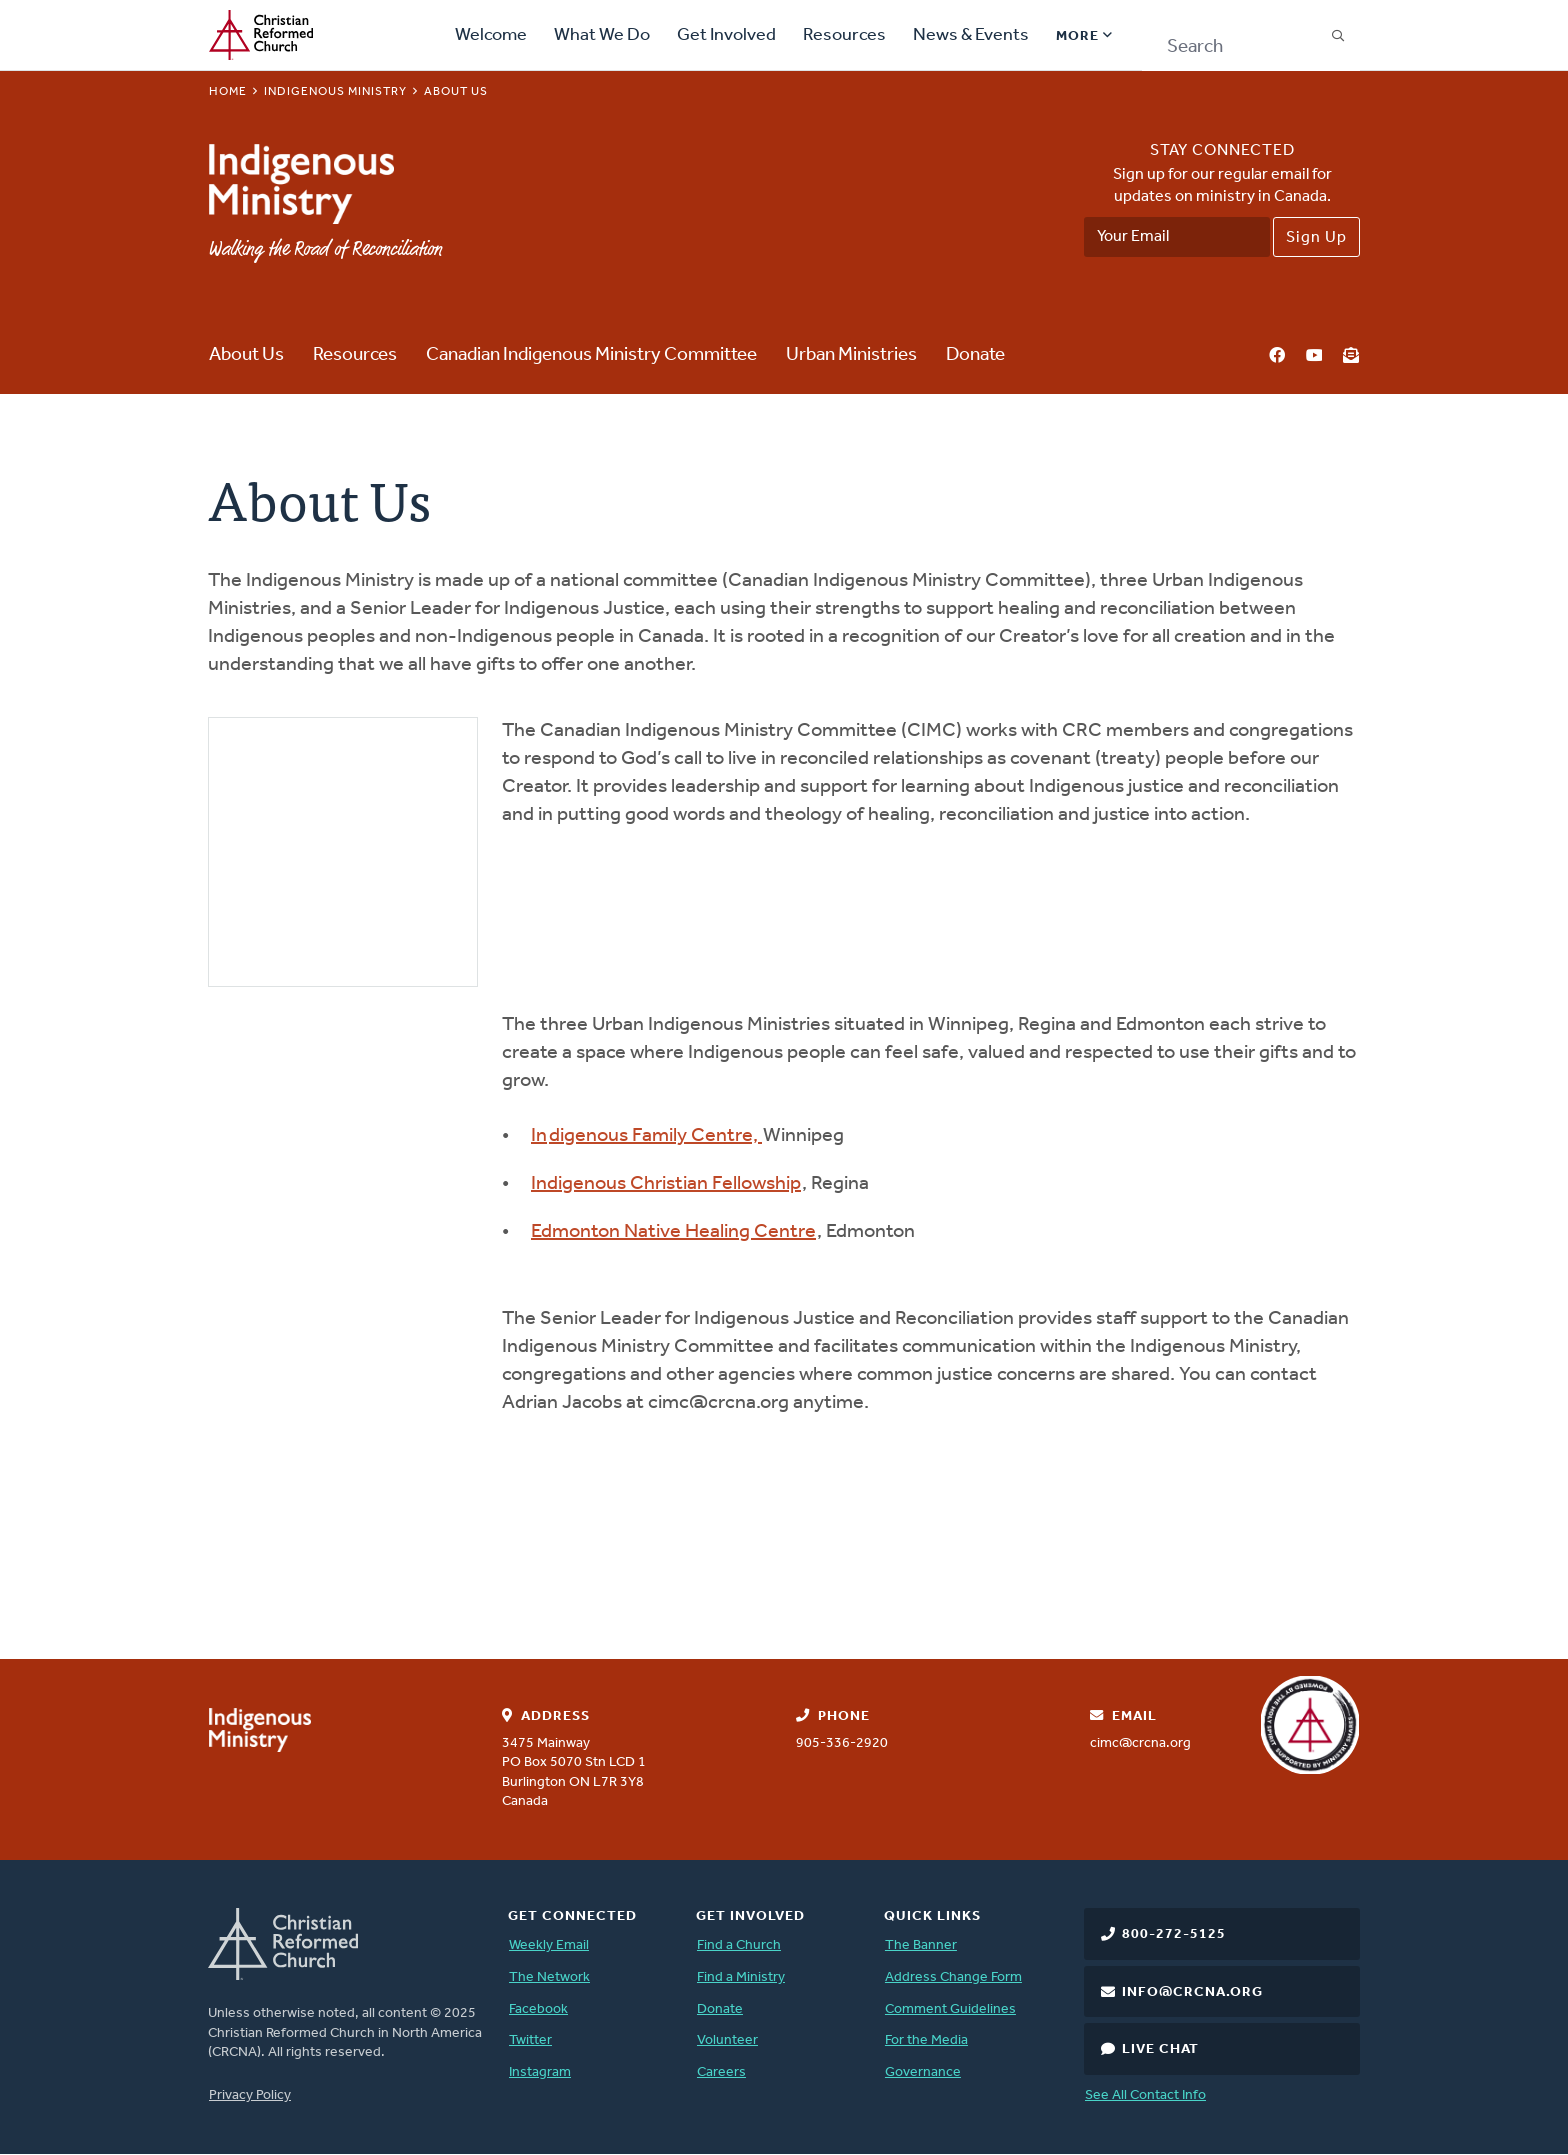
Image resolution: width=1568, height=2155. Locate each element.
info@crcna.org (1192, 1992)
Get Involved (726, 35)
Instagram (540, 2072)
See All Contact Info (1145, 2095)
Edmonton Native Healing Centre (673, 1232)
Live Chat (1160, 2049)
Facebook (1277, 356)
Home (228, 92)
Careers (721, 2072)
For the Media (926, 2040)
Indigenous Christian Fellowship (666, 1184)
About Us (246, 355)
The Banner (921, 1945)
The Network (549, 1977)
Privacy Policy (250, 2095)
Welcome (491, 35)
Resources (844, 35)
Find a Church (739, 1945)
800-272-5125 (1174, 1934)
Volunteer (727, 2040)
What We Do (602, 35)
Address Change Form (953, 1977)
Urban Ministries (851, 355)
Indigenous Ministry (335, 92)
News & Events (971, 35)
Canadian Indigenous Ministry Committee (591, 355)
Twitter (530, 2040)
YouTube (1314, 356)
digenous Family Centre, (655, 1136)
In (539, 1136)
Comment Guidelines (950, 2009)
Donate (975, 355)
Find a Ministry (741, 1977)
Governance (923, 2072)
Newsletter (1351, 356)
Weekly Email (549, 1945)
